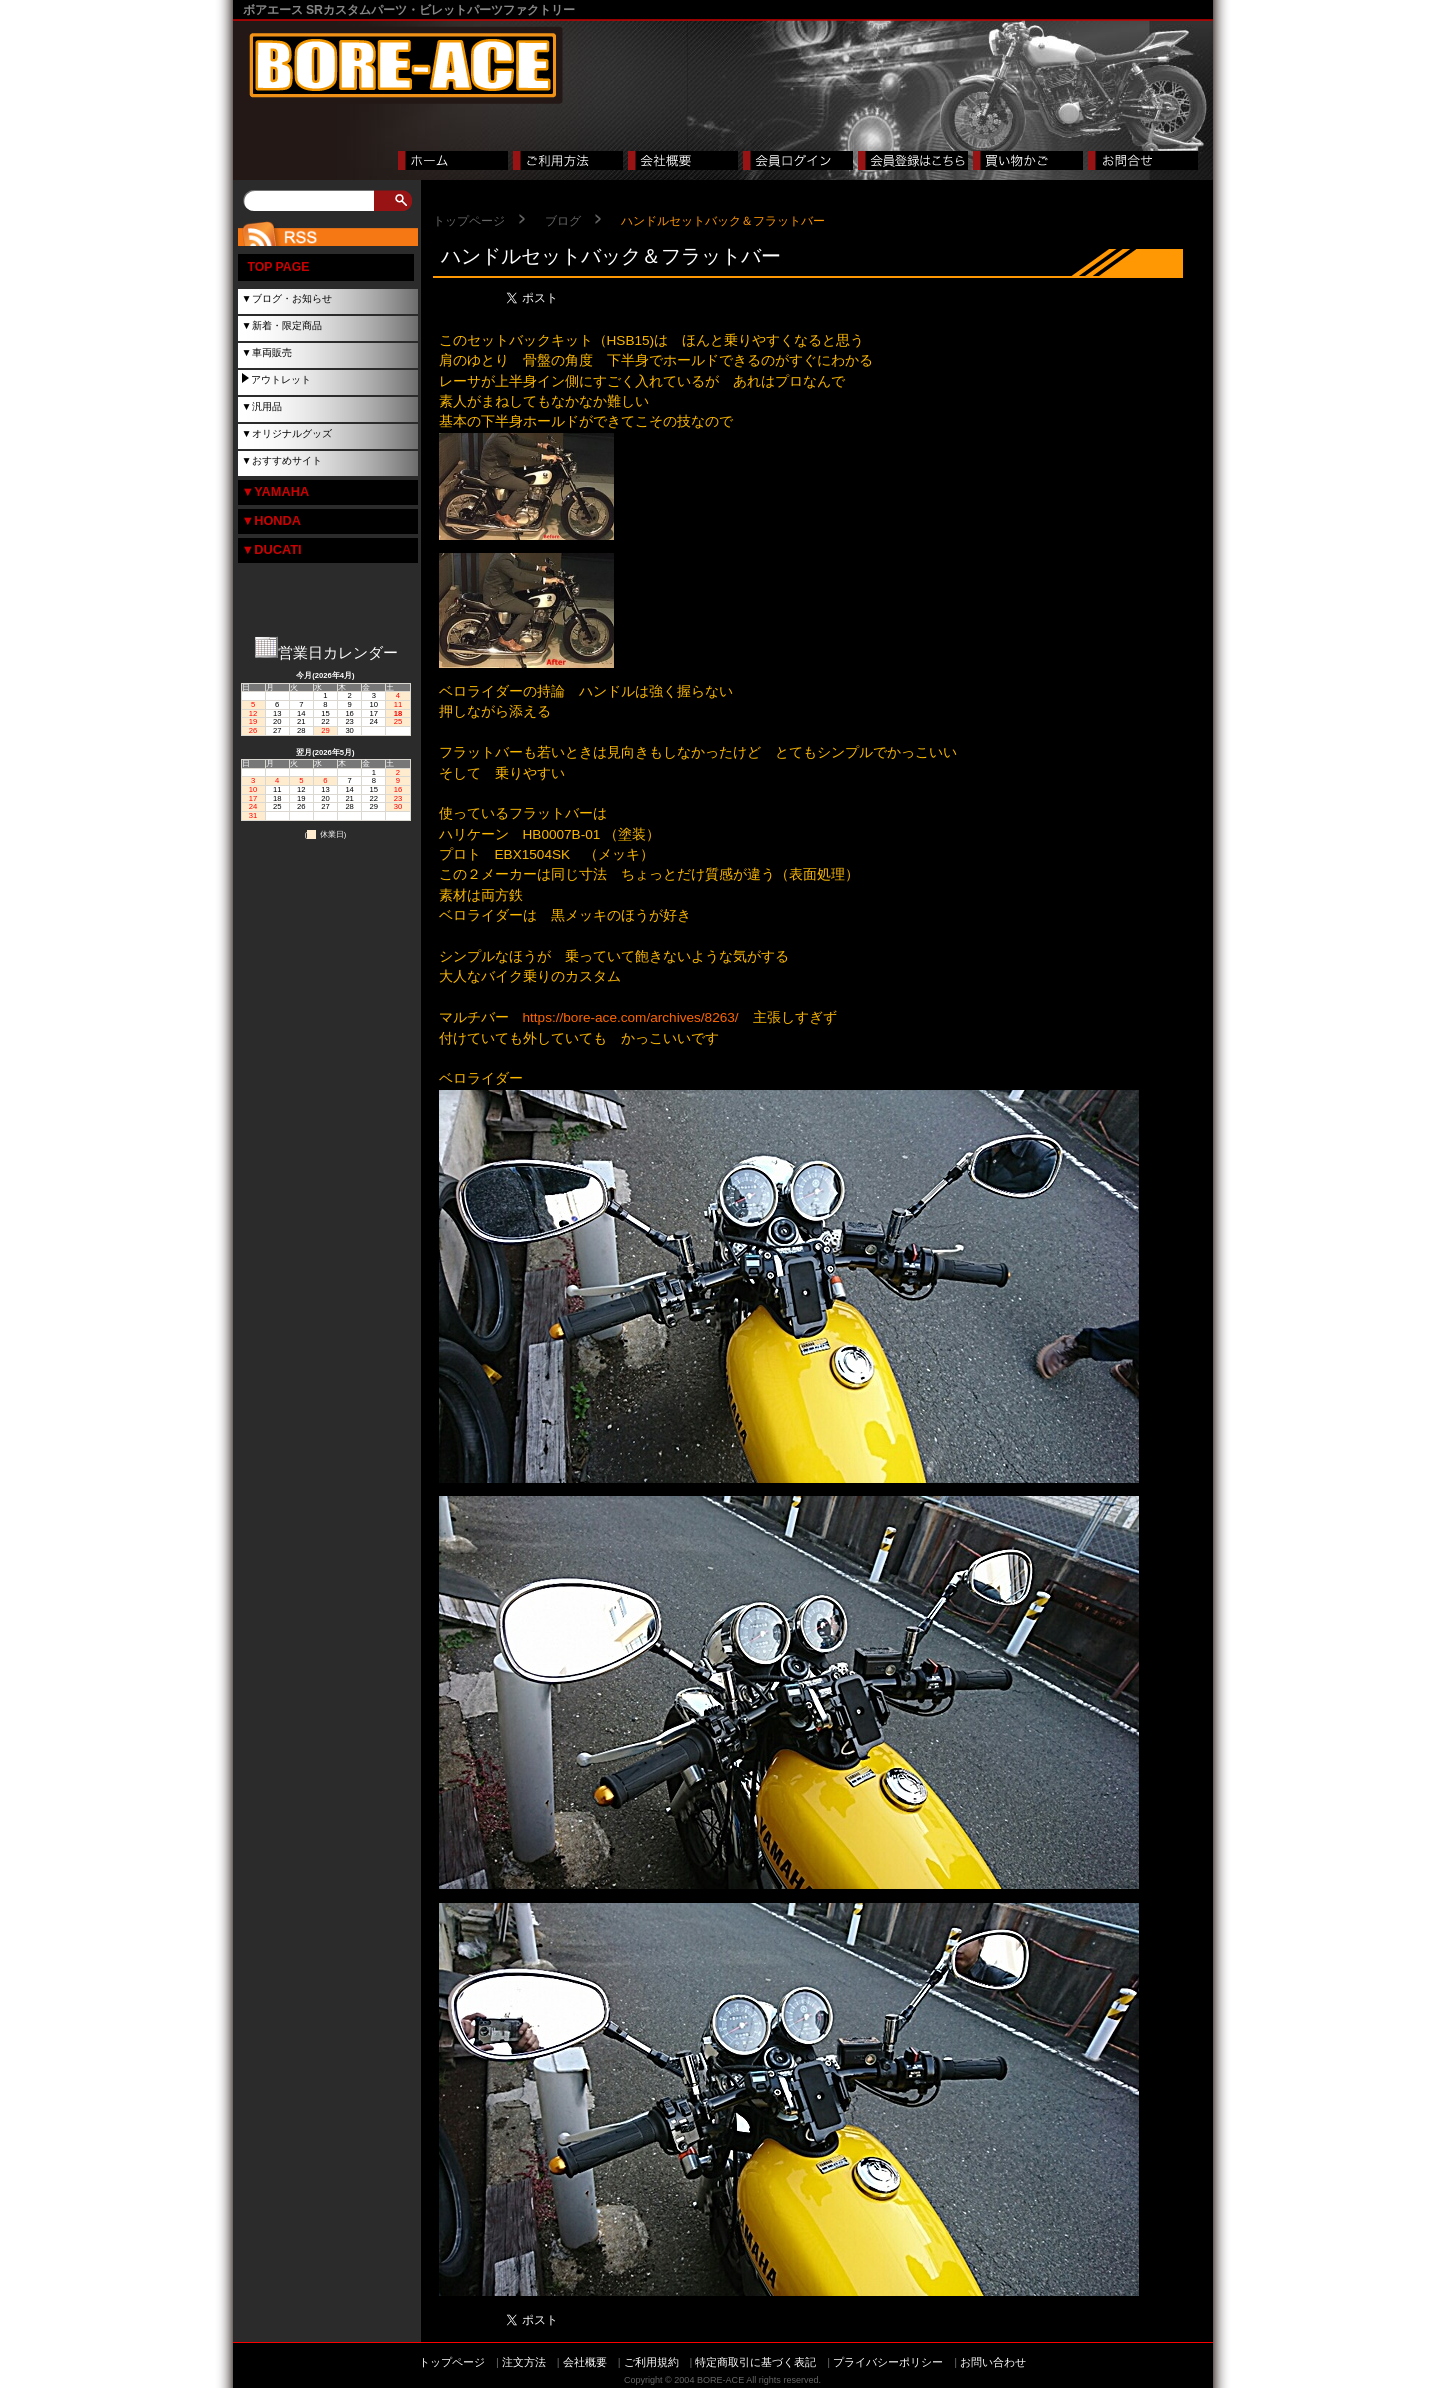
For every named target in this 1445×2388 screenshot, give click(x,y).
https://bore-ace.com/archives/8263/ (631, 1017)
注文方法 (524, 2362)
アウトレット (281, 379)
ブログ (563, 221)
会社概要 (585, 2362)
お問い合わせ (993, 2362)
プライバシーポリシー (888, 2362)
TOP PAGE (279, 267)
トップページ (469, 221)
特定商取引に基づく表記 (755, 2362)
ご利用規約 (651, 2362)
